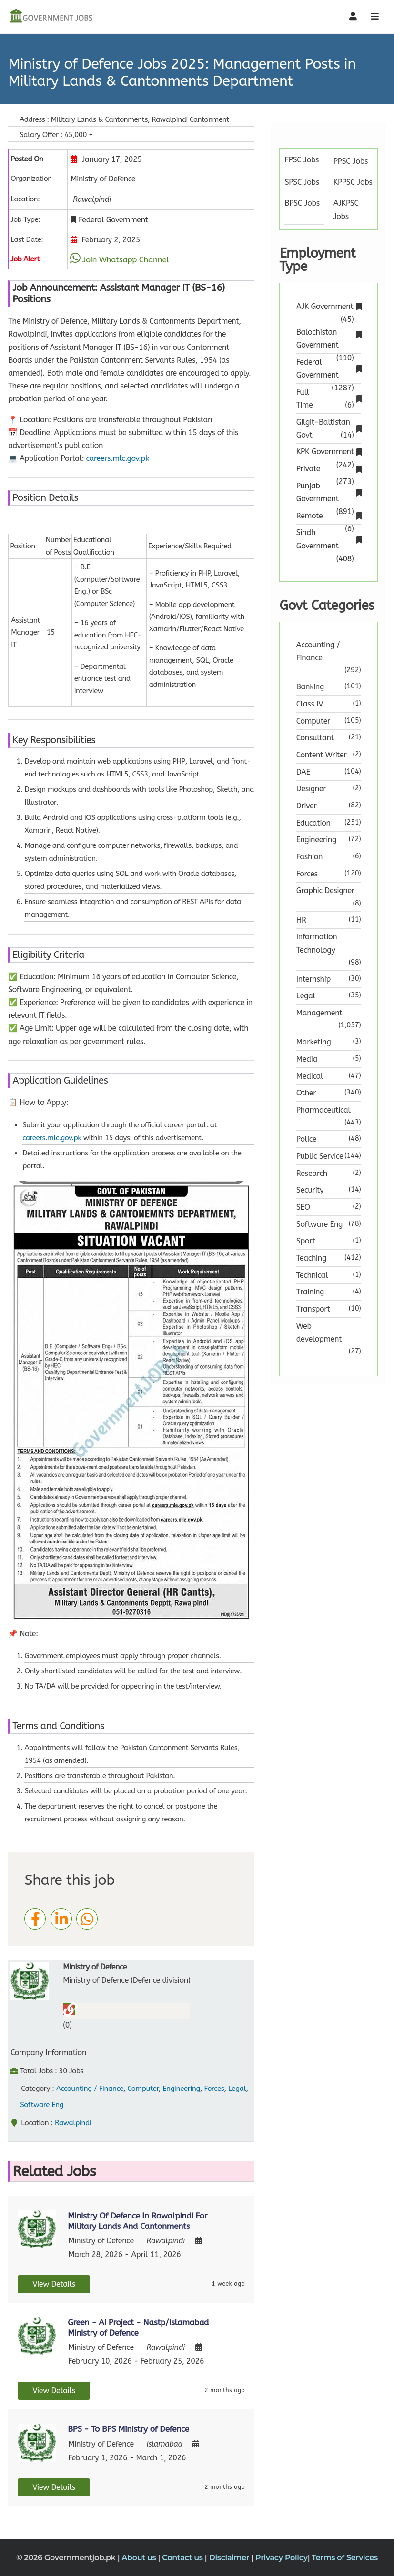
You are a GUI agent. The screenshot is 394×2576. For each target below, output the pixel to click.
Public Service (319, 1156)
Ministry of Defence (95, 1966)
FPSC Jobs (301, 159)
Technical (312, 1275)
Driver (306, 805)
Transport (313, 1308)
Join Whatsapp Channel (125, 259)
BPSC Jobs (301, 203)
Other (306, 1092)
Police (306, 1139)
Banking (310, 686)
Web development (319, 1332)
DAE (303, 771)
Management (319, 1012)
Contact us (183, 2557)
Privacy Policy (281, 2557)
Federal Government (328, 369)
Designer (311, 788)
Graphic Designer (325, 890)
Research (311, 1173)
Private (328, 469)
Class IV (309, 703)
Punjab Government (328, 493)
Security (310, 1189)
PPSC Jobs (350, 161)
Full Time (328, 399)
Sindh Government (328, 540)
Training (310, 1291)
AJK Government (328, 307)
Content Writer (321, 754)
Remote (328, 516)
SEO (303, 1207)
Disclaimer (230, 2557)
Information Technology (316, 943)
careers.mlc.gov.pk (117, 458)
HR (301, 920)
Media (306, 1059)
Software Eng (41, 2104)
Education (313, 822)
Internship (313, 979)
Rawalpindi (73, 2122)
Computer (142, 2088)
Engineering (181, 2088)
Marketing (313, 1041)
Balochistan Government (328, 339)
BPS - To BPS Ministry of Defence (128, 2429)
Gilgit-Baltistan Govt (328, 429)
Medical (309, 1076)
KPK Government (328, 452)
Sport (305, 1240)
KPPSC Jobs (353, 182)
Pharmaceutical (323, 1109)
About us (139, 2557)
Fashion (309, 856)
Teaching (311, 1258)
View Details (53, 2283)
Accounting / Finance (89, 2088)
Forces (214, 2088)
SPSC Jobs (301, 182)
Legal (237, 2088)
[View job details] (37, 2228)
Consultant (315, 737)
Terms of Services (345, 2557)
